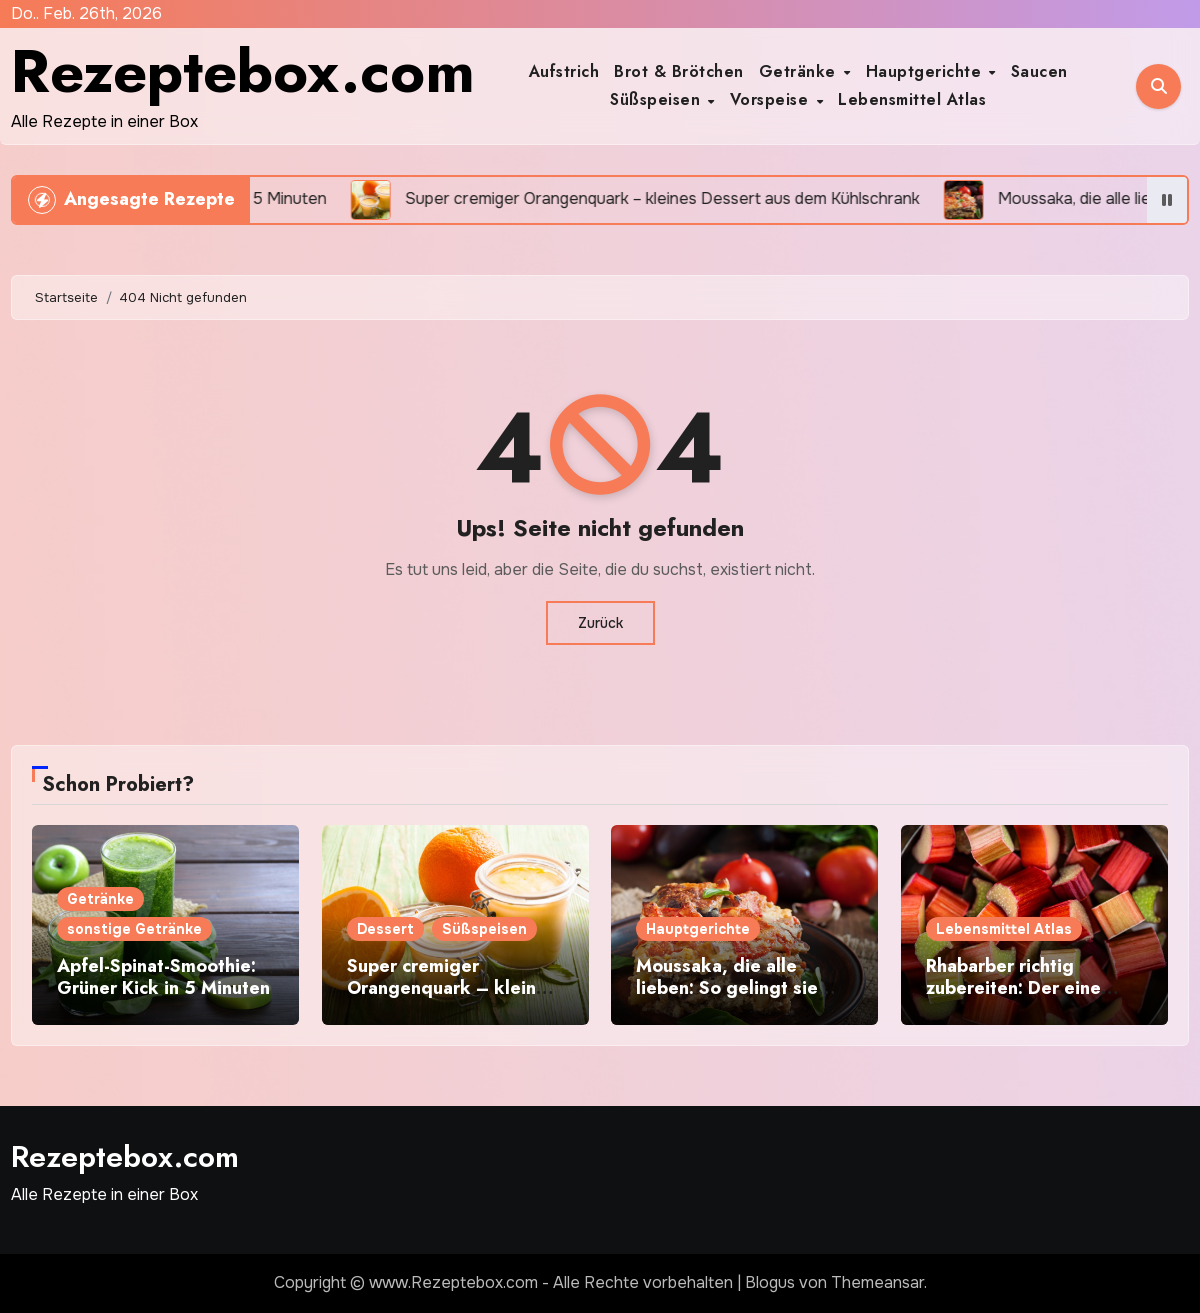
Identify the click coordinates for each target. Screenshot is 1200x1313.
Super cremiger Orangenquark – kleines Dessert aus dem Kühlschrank (451, 998)
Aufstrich (564, 71)
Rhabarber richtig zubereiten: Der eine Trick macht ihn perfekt (1025, 987)
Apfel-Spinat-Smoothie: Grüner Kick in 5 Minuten (163, 977)
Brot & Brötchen (679, 71)
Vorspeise (772, 99)
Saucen (1039, 71)
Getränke (800, 71)
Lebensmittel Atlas (912, 99)
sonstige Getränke (134, 929)
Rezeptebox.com (243, 71)
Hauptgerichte (926, 71)
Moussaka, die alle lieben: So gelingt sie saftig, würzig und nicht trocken (737, 998)
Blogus (770, 1282)
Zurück (600, 623)
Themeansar (877, 1282)
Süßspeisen (658, 99)
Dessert (385, 929)
